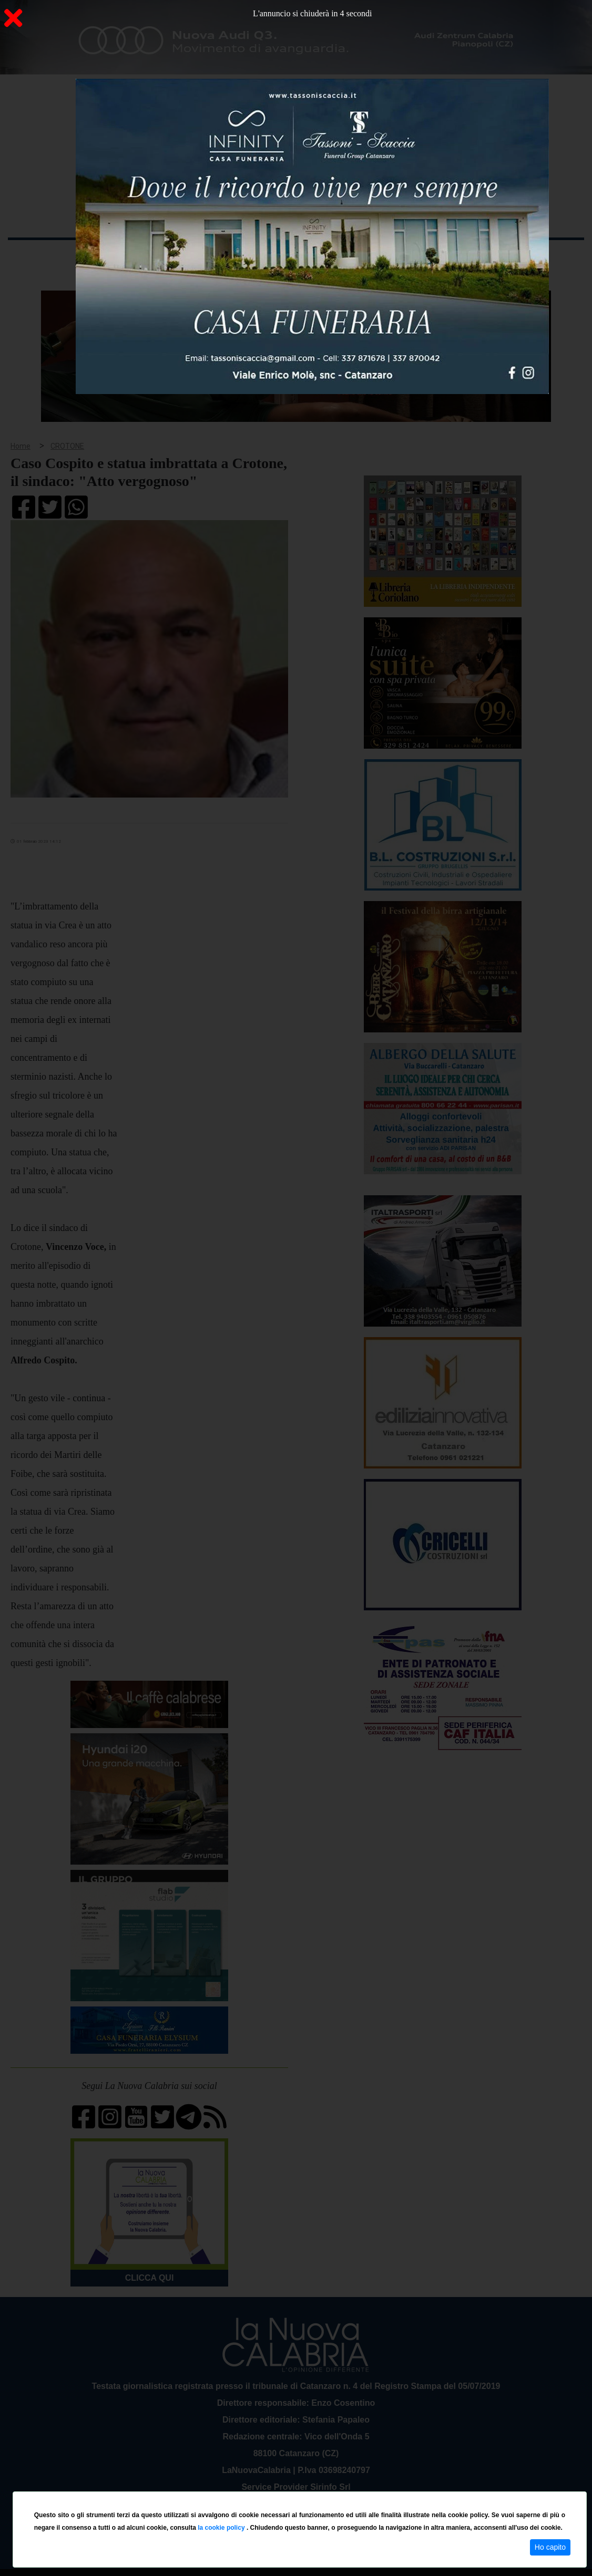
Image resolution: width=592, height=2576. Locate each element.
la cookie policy (222, 2527)
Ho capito (550, 2547)
